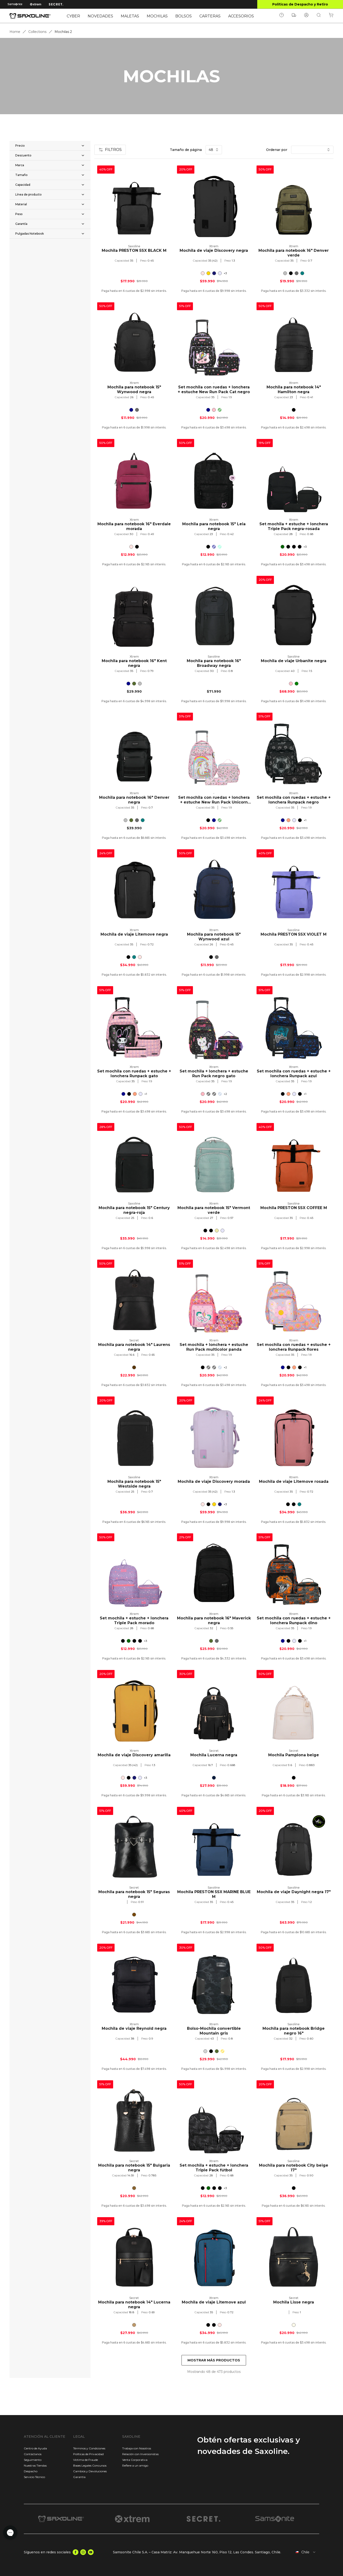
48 (214, 150)
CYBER (73, 16)
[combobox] (302, 2552)
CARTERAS (210, 16)
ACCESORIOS (241, 16)
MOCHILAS (157, 16)
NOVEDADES (100, 16)
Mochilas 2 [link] (63, 32)
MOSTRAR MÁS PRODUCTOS (213, 2360)
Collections (37, 32)
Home (15, 32)
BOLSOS (183, 16)
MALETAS (130, 16)
